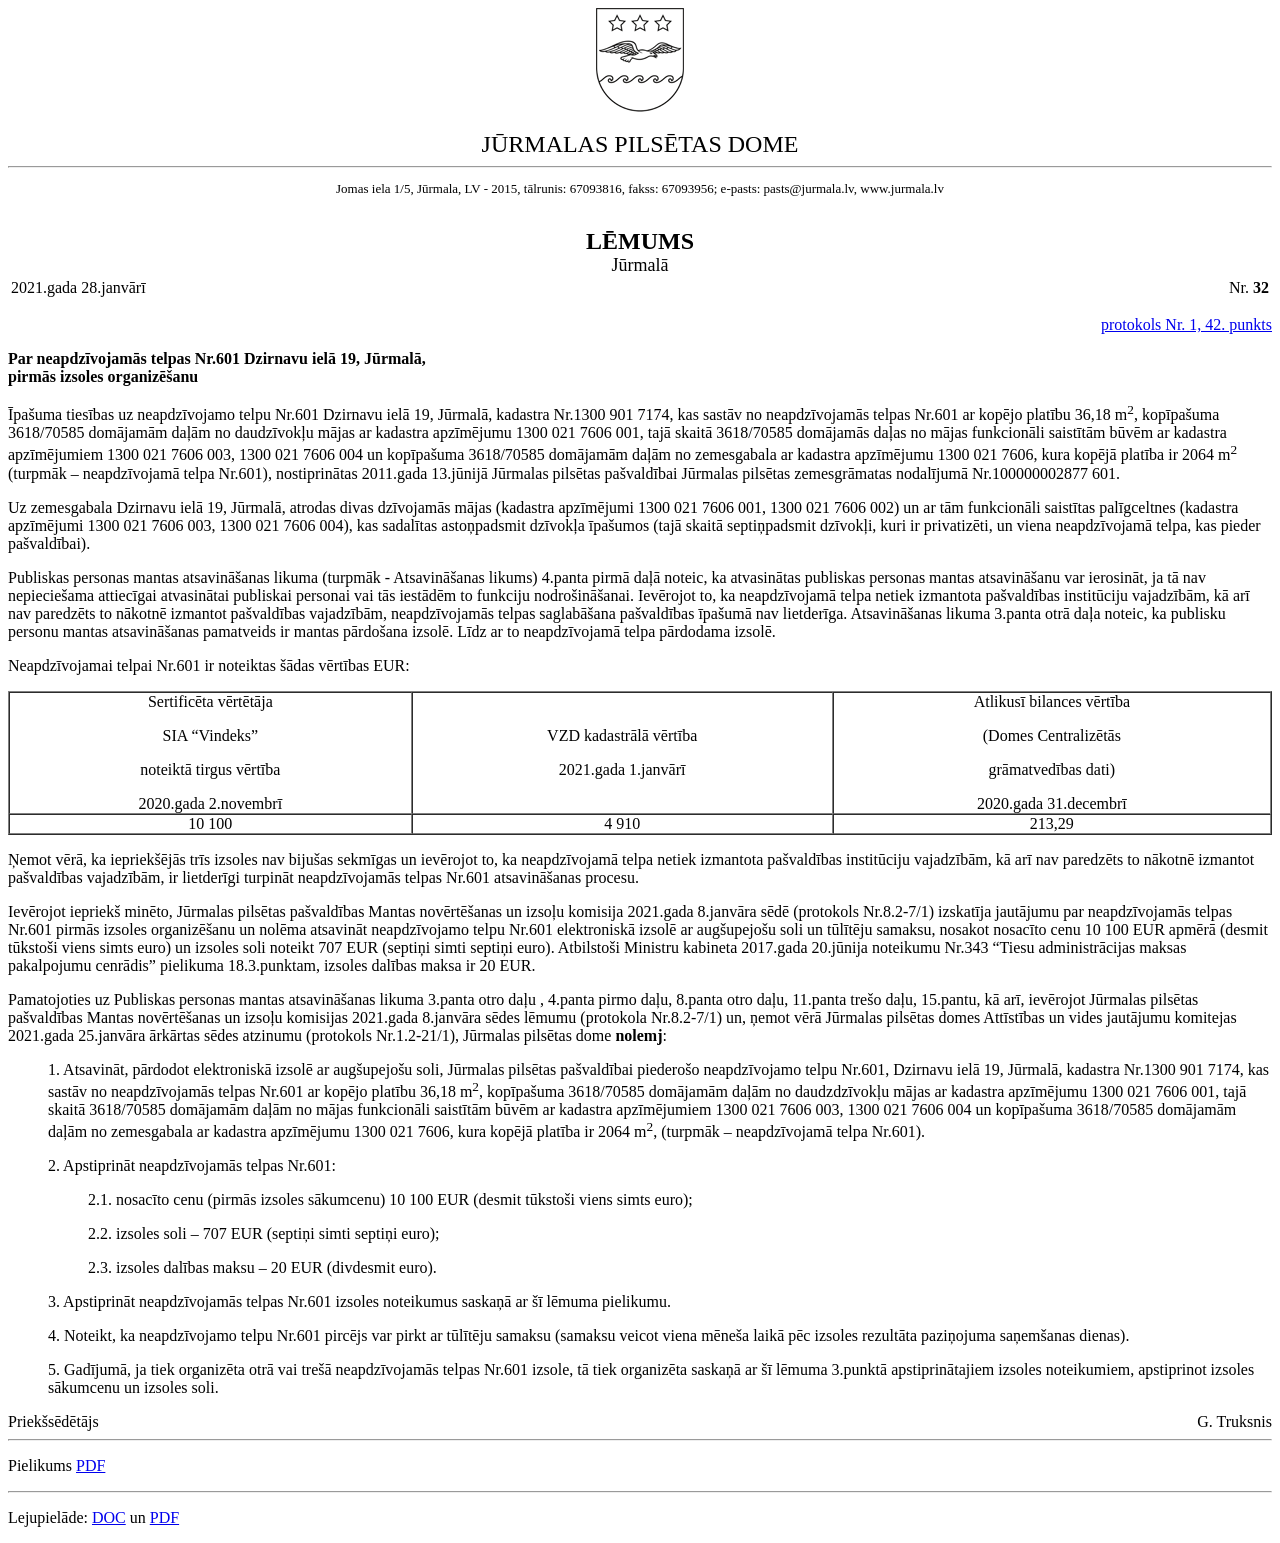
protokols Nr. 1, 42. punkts (1186, 324)
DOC (109, 1517)
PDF (90, 1465)
